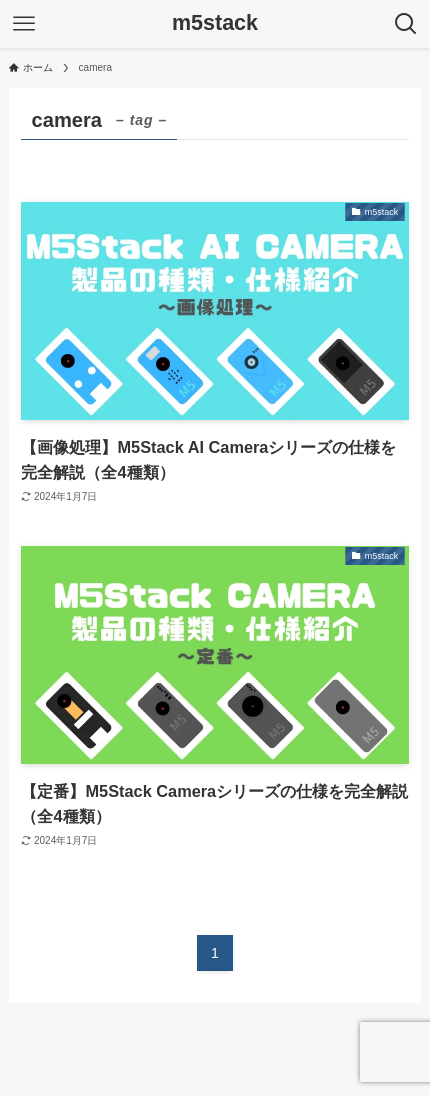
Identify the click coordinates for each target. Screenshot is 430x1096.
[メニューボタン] (24, 24)
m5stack (215, 24)
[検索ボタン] (406, 24)
